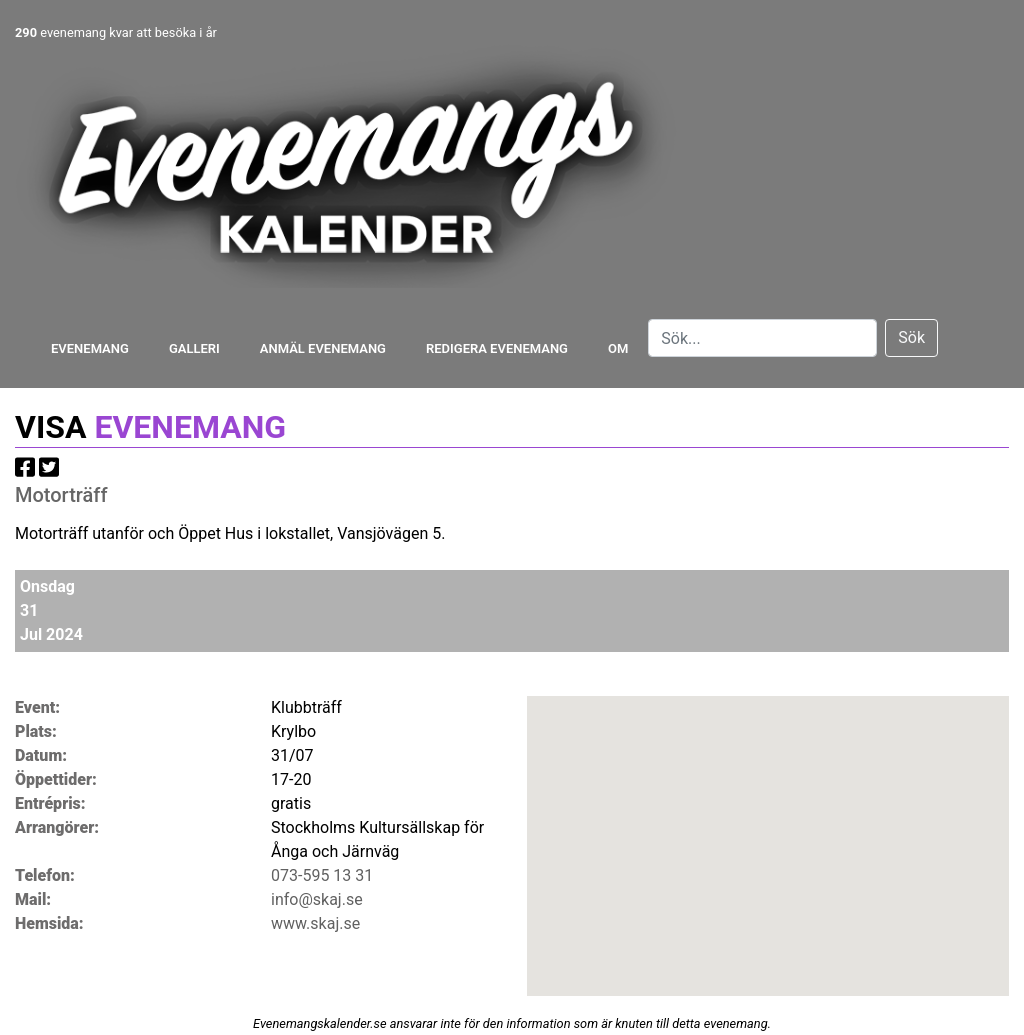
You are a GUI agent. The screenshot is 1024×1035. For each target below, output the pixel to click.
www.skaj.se (315, 923)
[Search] (762, 338)
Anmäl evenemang (323, 348)
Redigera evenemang (497, 348)
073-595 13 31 (322, 875)
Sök (911, 337)
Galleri (194, 348)
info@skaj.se (317, 899)
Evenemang (90, 348)
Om (618, 348)
